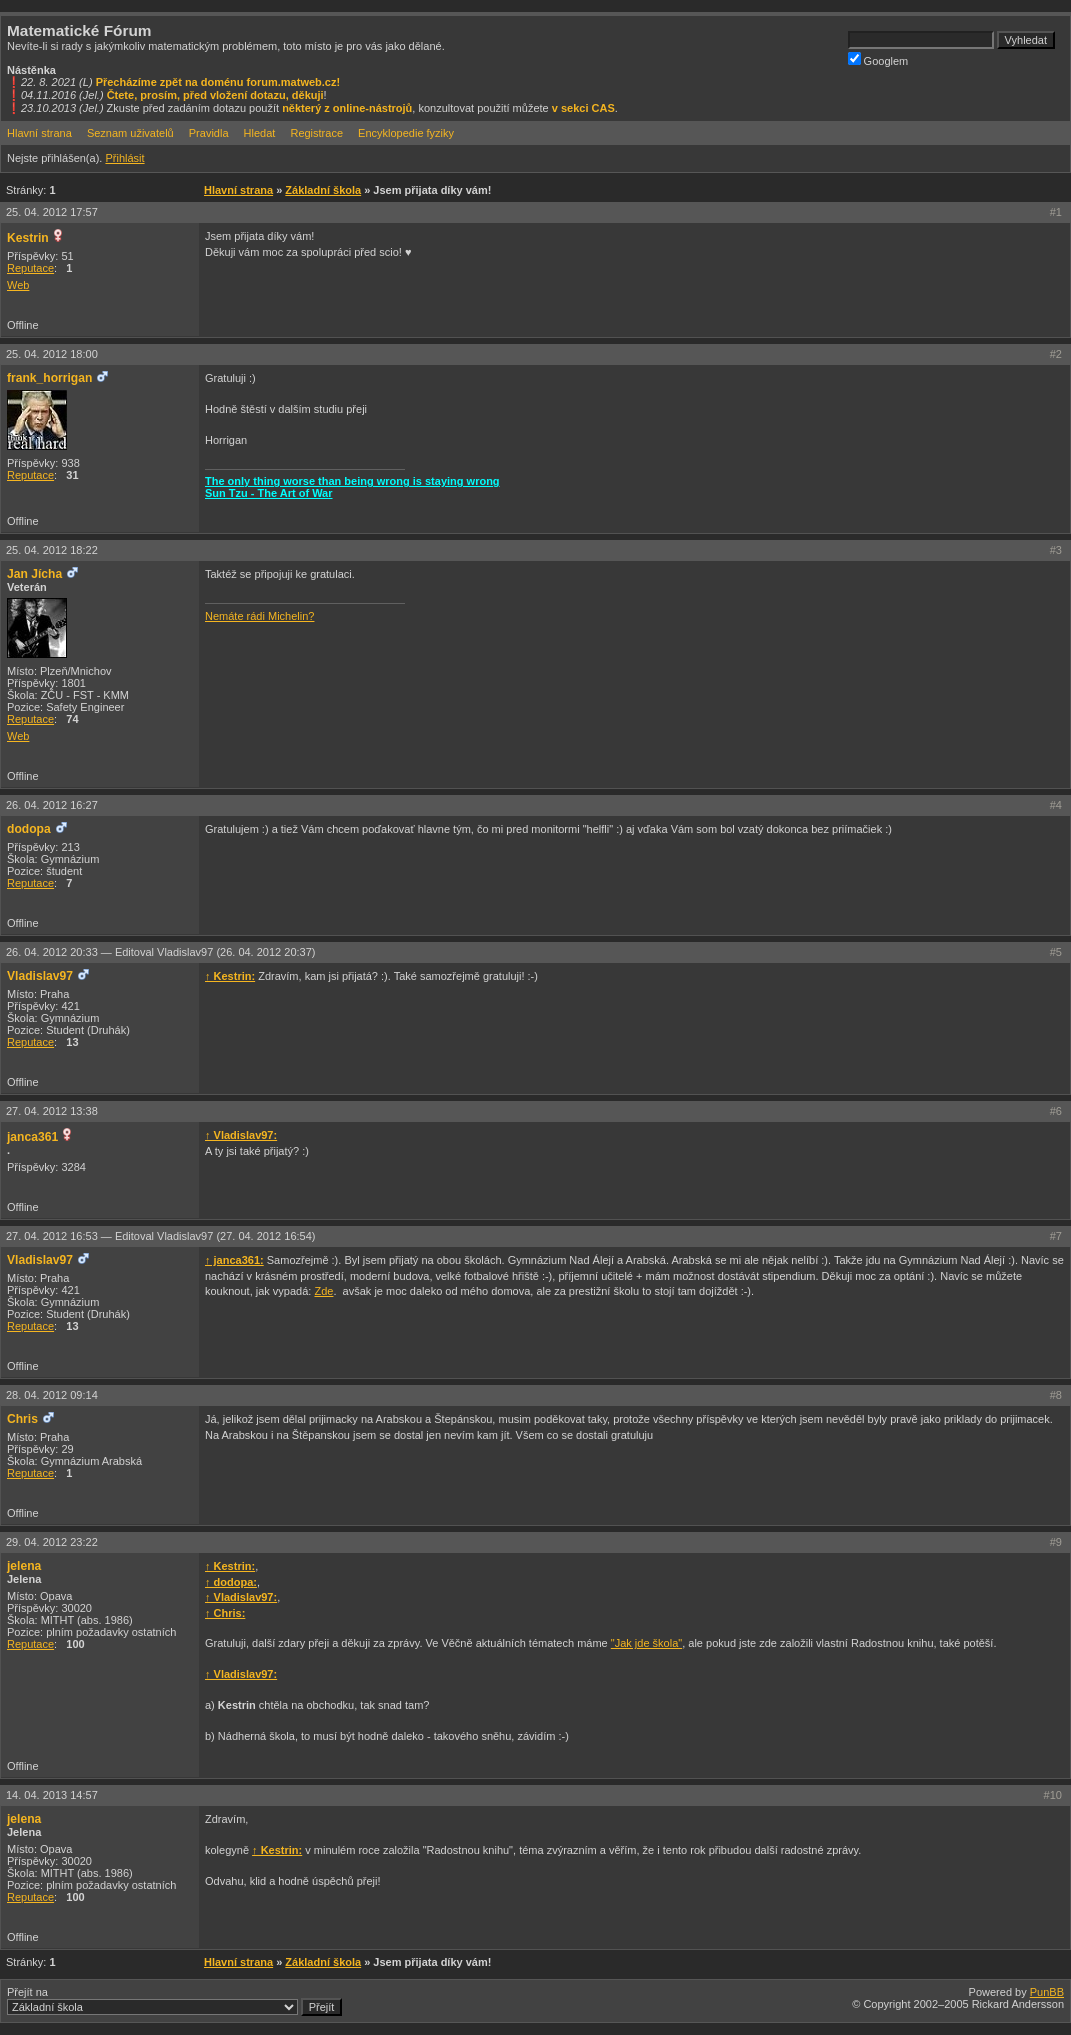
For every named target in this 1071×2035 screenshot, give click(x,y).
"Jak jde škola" (646, 1643)
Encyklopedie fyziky (406, 133)
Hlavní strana (39, 133)
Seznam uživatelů (130, 133)
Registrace (316, 133)
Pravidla (209, 133)
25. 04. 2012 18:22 (52, 550)
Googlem (878, 59)
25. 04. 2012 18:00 (52, 354)
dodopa (29, 829)
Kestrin (28, 238)
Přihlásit (124, 158)
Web (18, 285)
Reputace (30, 268)
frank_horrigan (49, 378)
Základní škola (323, 190)
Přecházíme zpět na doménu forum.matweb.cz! (218, 82)
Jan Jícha (34, 574)
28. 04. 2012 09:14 (52, 1395)
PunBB (1047, 1992)
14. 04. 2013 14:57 (52, 1795)
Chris (22, 1419)
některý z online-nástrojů (347, 108)
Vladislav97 (40, 976)
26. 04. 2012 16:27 (52, 805)
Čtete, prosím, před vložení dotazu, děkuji (215, 95)
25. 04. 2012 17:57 (52, 212)
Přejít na (174, 2001)
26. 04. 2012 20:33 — (160, 952)
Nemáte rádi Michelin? (259, 616)
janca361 (32, 1137)
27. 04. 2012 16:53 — (160, 1236)
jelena (24, 1566)
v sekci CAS (583, 108)
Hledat (260, 133)
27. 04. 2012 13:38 (52, 1111)
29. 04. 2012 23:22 (52, 1542)
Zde (323, 1291)
